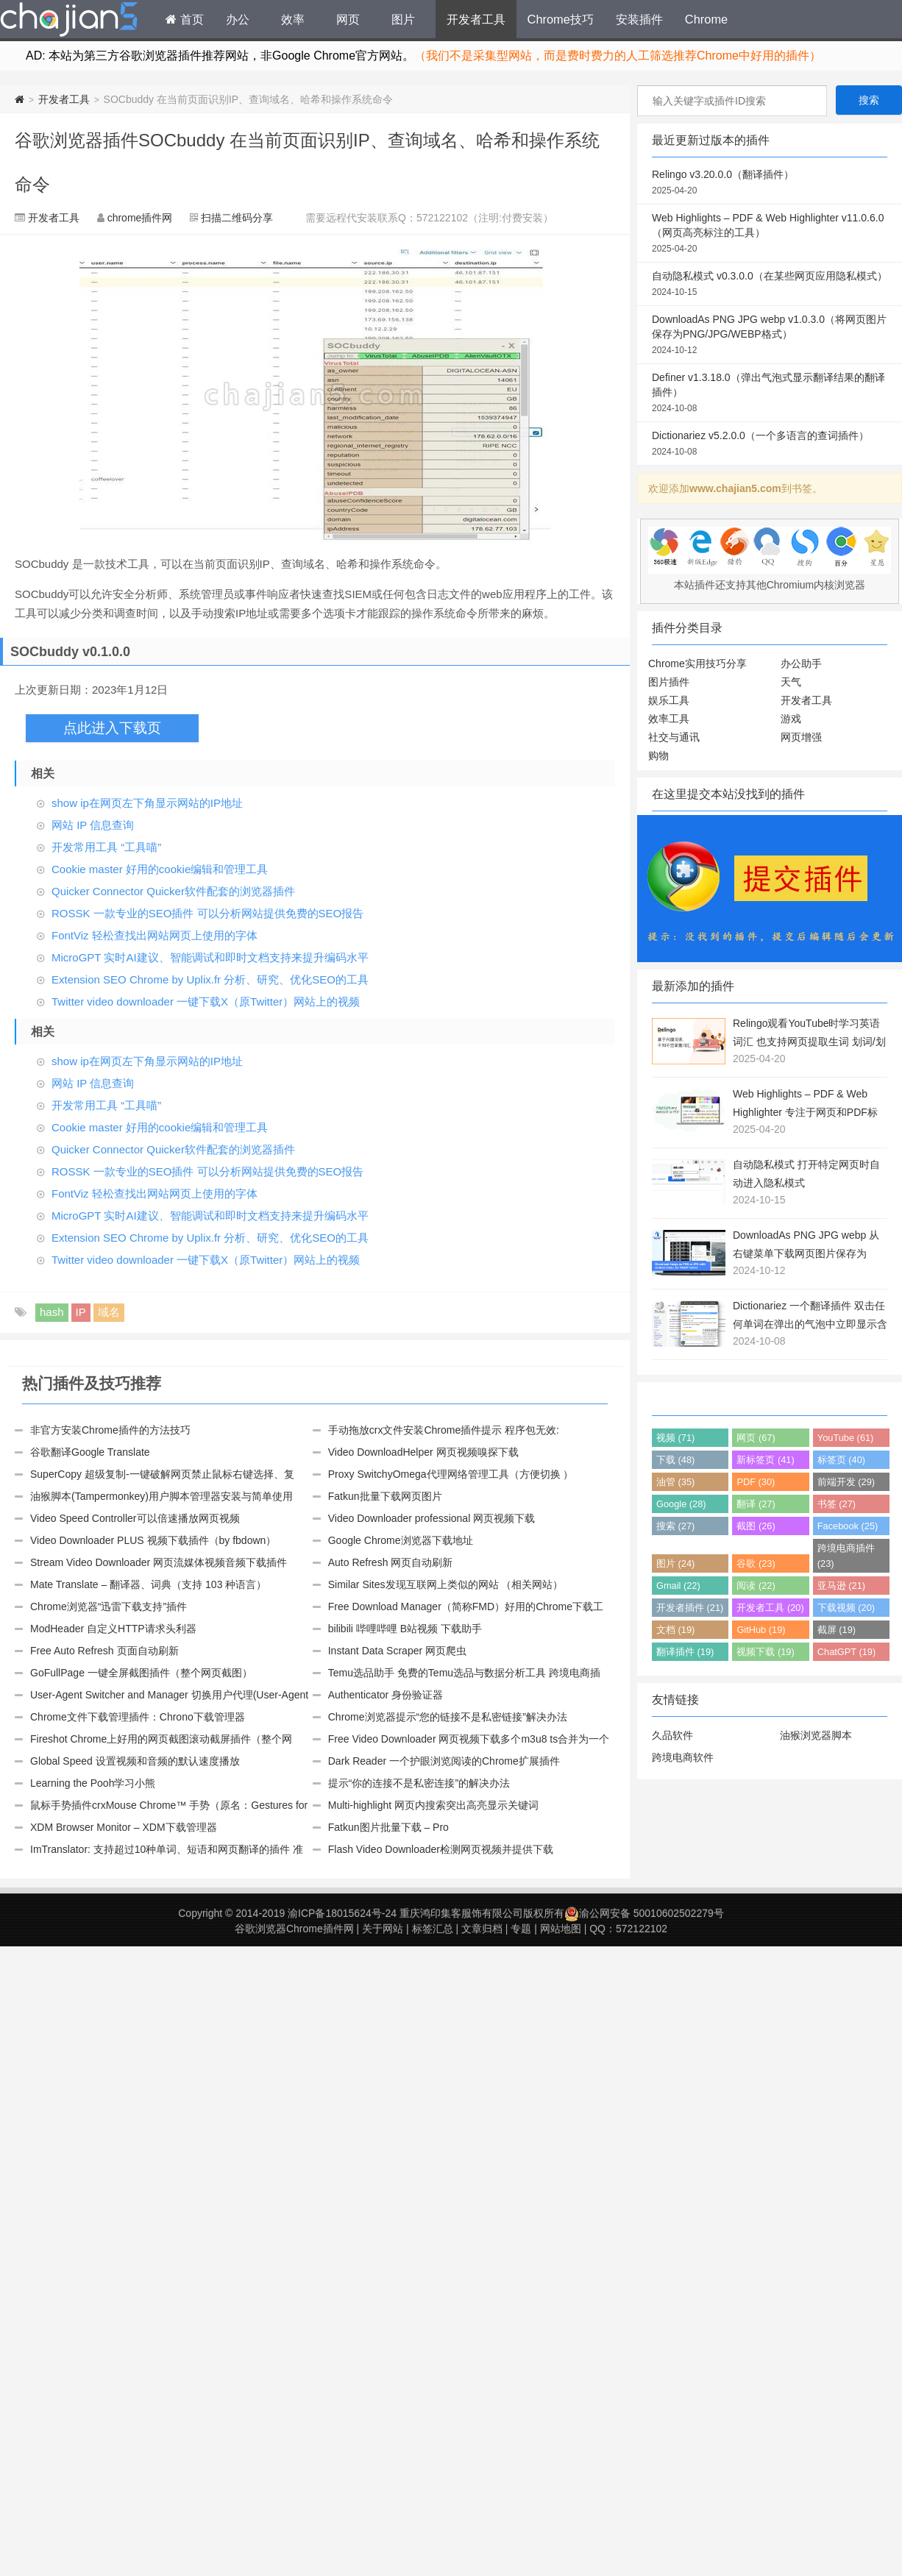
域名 (109, 1312)
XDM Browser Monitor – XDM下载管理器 (123, 1827)
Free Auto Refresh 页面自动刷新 (104, 1651)
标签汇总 (432, 1929)
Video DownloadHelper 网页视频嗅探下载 (423, 1452)
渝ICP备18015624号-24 (342, 1913)
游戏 (791, 719)
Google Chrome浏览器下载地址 (400, 1540)
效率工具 (668, 719)
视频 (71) (675, 1437)
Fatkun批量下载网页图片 (385, 1496)
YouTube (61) (845, 1437)
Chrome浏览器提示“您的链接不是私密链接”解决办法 (447, 1717)
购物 (658, 755)
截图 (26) (755, 1525)
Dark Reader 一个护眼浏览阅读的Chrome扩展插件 (444, 1761)
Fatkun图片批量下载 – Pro (388, 1827)
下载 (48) (675, 1459)
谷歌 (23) (755, 1563)
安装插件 (639, 19)
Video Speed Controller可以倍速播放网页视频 (135, 1518)
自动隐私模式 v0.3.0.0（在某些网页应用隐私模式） (769, 284)
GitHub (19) (760, 1629)
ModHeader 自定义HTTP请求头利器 (113, 1628)
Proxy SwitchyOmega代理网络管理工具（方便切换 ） (451, 1474)
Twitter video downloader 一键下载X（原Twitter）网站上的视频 (206, 1001)
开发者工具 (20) (769, 1607)
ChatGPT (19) (846, 1651)
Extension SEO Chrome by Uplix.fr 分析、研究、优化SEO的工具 (210, 979)
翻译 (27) (755, 1503)
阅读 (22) (755, 1585)
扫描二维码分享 (237, 218)
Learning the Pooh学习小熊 (92, 1783)
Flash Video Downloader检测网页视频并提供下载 (440, 1849)
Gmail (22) (678, 1585)
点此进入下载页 (112, 728)
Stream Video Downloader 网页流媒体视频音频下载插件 (158, 1562)
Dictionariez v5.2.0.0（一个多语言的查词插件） (769, 444)
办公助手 (801, 663)
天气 (791, 682)
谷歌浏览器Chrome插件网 (294, 1929)
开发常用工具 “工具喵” (106, 847)
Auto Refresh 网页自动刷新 (390, 1562)
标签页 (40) (841, 1459)
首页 (185, 19)
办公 (237, 19)
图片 (403, 19)
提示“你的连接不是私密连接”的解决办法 (419, 1783)
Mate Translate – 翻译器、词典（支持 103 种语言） (148, 1584)
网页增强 (801, 737)
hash (52, 1312)
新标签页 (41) (765, 1459)
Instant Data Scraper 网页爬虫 (397, 1651)
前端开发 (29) (846, 1481)
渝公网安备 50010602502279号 (644, 1913)
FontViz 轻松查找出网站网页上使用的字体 (155, 935)
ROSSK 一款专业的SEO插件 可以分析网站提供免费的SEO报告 (207, 913)
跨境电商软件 (683, 1757)
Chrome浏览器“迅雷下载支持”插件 (108, 1606)
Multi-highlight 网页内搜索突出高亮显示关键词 (433, 1805)
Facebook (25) (847, 1525)
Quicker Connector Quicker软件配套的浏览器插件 (173, 891)
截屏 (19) (836, 1629)
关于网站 (382, 1929)
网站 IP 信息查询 (93, 825)
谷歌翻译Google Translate (90, 1452)
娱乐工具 (668, 700)
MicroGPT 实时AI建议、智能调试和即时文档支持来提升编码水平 (210, 957)
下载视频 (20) (846, 1607)
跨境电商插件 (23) (846, 1556)
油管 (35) (675, 1481)
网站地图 (560, 1929)
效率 (293, 19)
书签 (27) (836, 1503)
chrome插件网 (140, 218)
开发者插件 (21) (689, 1607)
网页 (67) (755, 1437)
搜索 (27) (675, 1525)
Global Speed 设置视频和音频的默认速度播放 (135, 1761)
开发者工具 (476, 19)
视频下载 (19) (765, 1651)
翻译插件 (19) (685, 1651)
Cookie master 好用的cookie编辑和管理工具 (160, 869)
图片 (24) (675, 1563)
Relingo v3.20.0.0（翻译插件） (769, 183)
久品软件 (672, 1735)
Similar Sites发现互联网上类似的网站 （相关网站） (446, 1584)
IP (81, 1312)
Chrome (706, 19)
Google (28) (681, 1503)
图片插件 (668, 682)
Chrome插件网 (69, 21)
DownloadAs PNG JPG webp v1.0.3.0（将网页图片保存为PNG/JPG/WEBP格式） (769, 335)
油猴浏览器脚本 (816, 1735)
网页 (348, 19)
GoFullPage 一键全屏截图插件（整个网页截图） (141, 1673)
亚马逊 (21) (841, 1585)
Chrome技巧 (561, 19)
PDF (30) (755, 1481)
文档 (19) (675, 1629)
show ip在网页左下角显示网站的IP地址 (147, 803)
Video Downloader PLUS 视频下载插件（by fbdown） (153, 1540)
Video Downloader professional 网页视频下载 (431, 1518)
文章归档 (482, 1929)
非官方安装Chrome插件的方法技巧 (110, 1430)
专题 (521, 1929)
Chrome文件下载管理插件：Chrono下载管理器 (137, 1717)
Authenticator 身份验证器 (385, 1695)
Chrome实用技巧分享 (697, 663)
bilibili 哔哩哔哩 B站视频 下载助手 (405, 1628)
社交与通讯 (674, 737)
